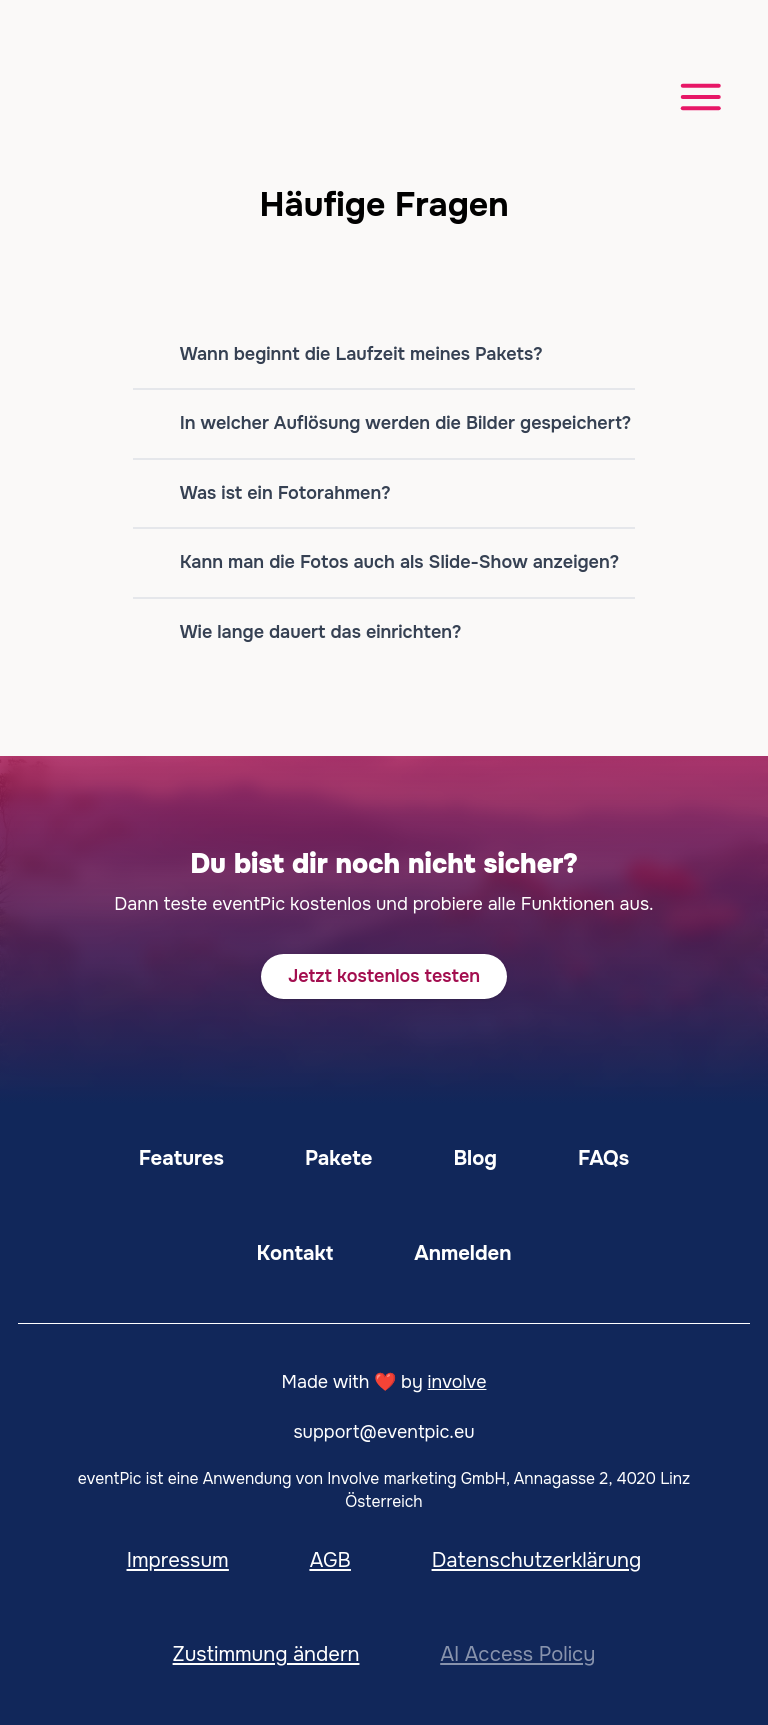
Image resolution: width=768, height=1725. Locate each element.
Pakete (338, 1158)
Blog (475, 1158)
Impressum (178, 1560)
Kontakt (295, 1253)
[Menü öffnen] (691, 94)
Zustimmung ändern (266, 1654)
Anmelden (462, 1253)
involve (457, 1382)
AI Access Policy (517, 1654)
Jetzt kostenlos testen (384, 976)
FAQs (603, 1158)
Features (181, 1158)
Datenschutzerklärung (537, 1560)
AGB (330, 1560)
